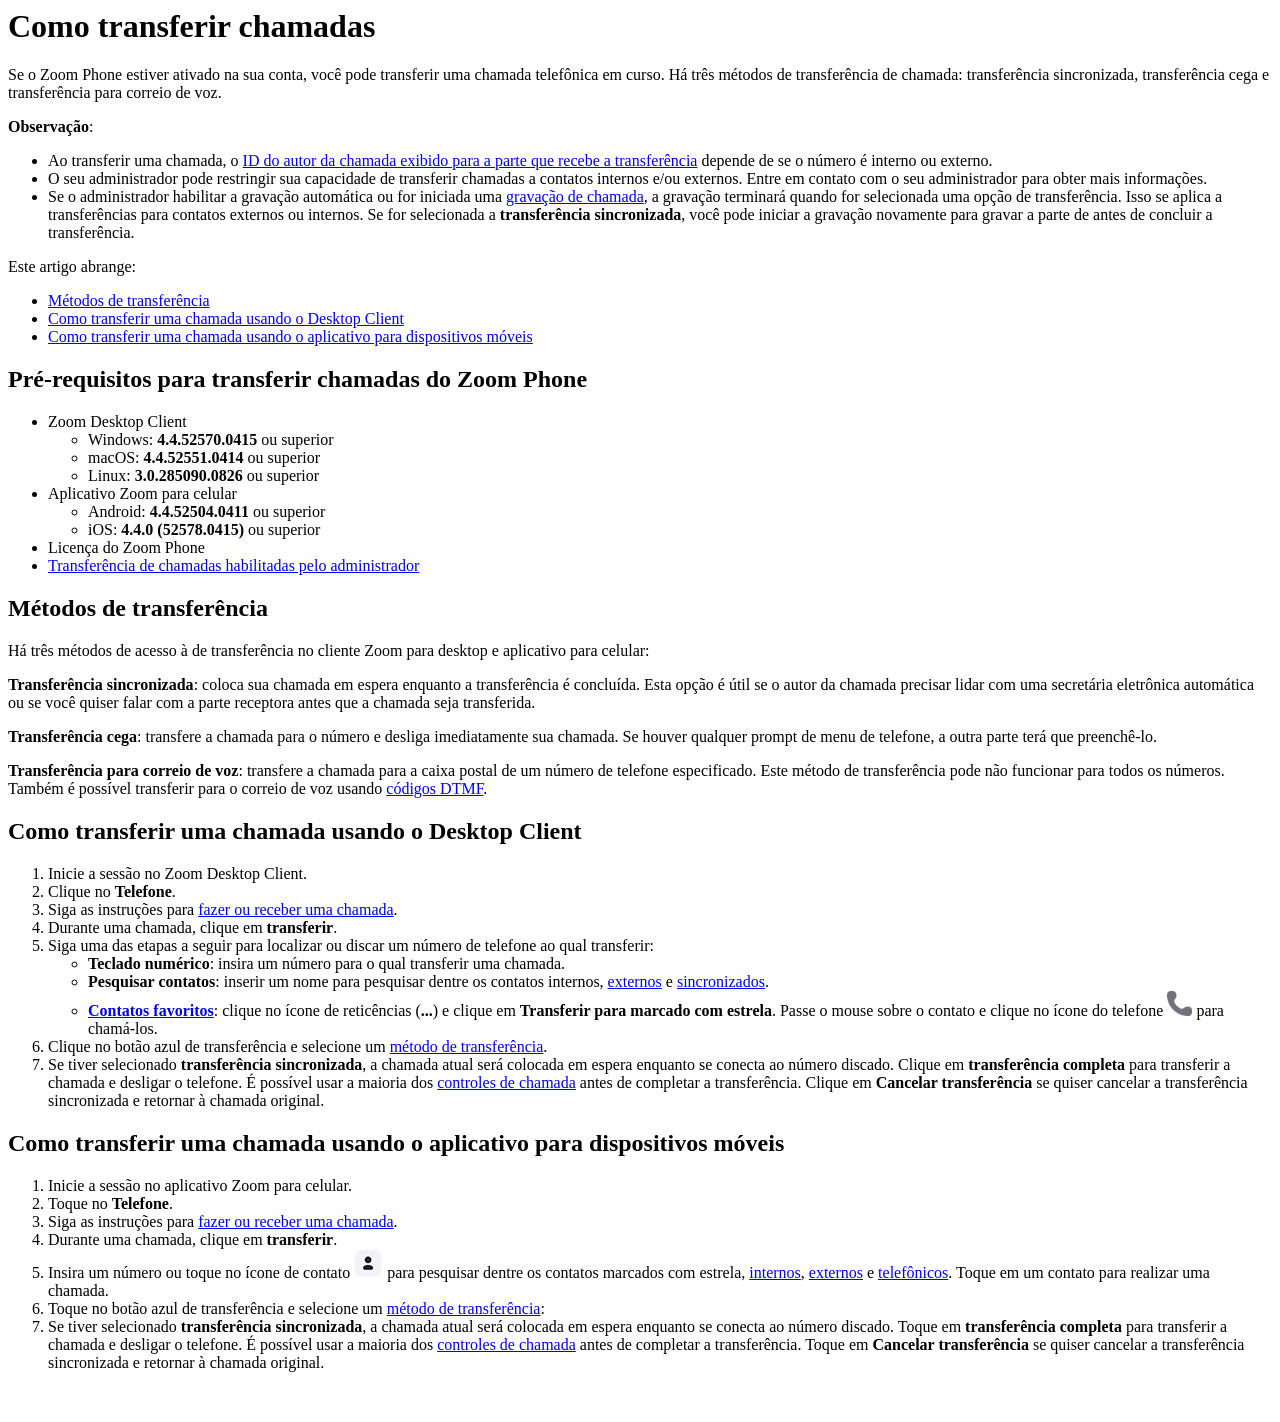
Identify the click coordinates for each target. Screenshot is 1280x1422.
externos (635, 981)
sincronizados (721, 981)
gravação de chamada (575, 196)
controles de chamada (506, 1082)
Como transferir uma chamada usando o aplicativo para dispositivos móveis (290, 336)
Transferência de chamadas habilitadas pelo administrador (233, 565)
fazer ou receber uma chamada (295, 909)
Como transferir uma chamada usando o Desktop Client (226, 318)
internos (775, 1272)
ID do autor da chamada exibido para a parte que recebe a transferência (470, 160)
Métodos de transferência (129, 300)
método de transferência (467, 1046)
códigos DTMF (434, 788)
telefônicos (913, 1272)
